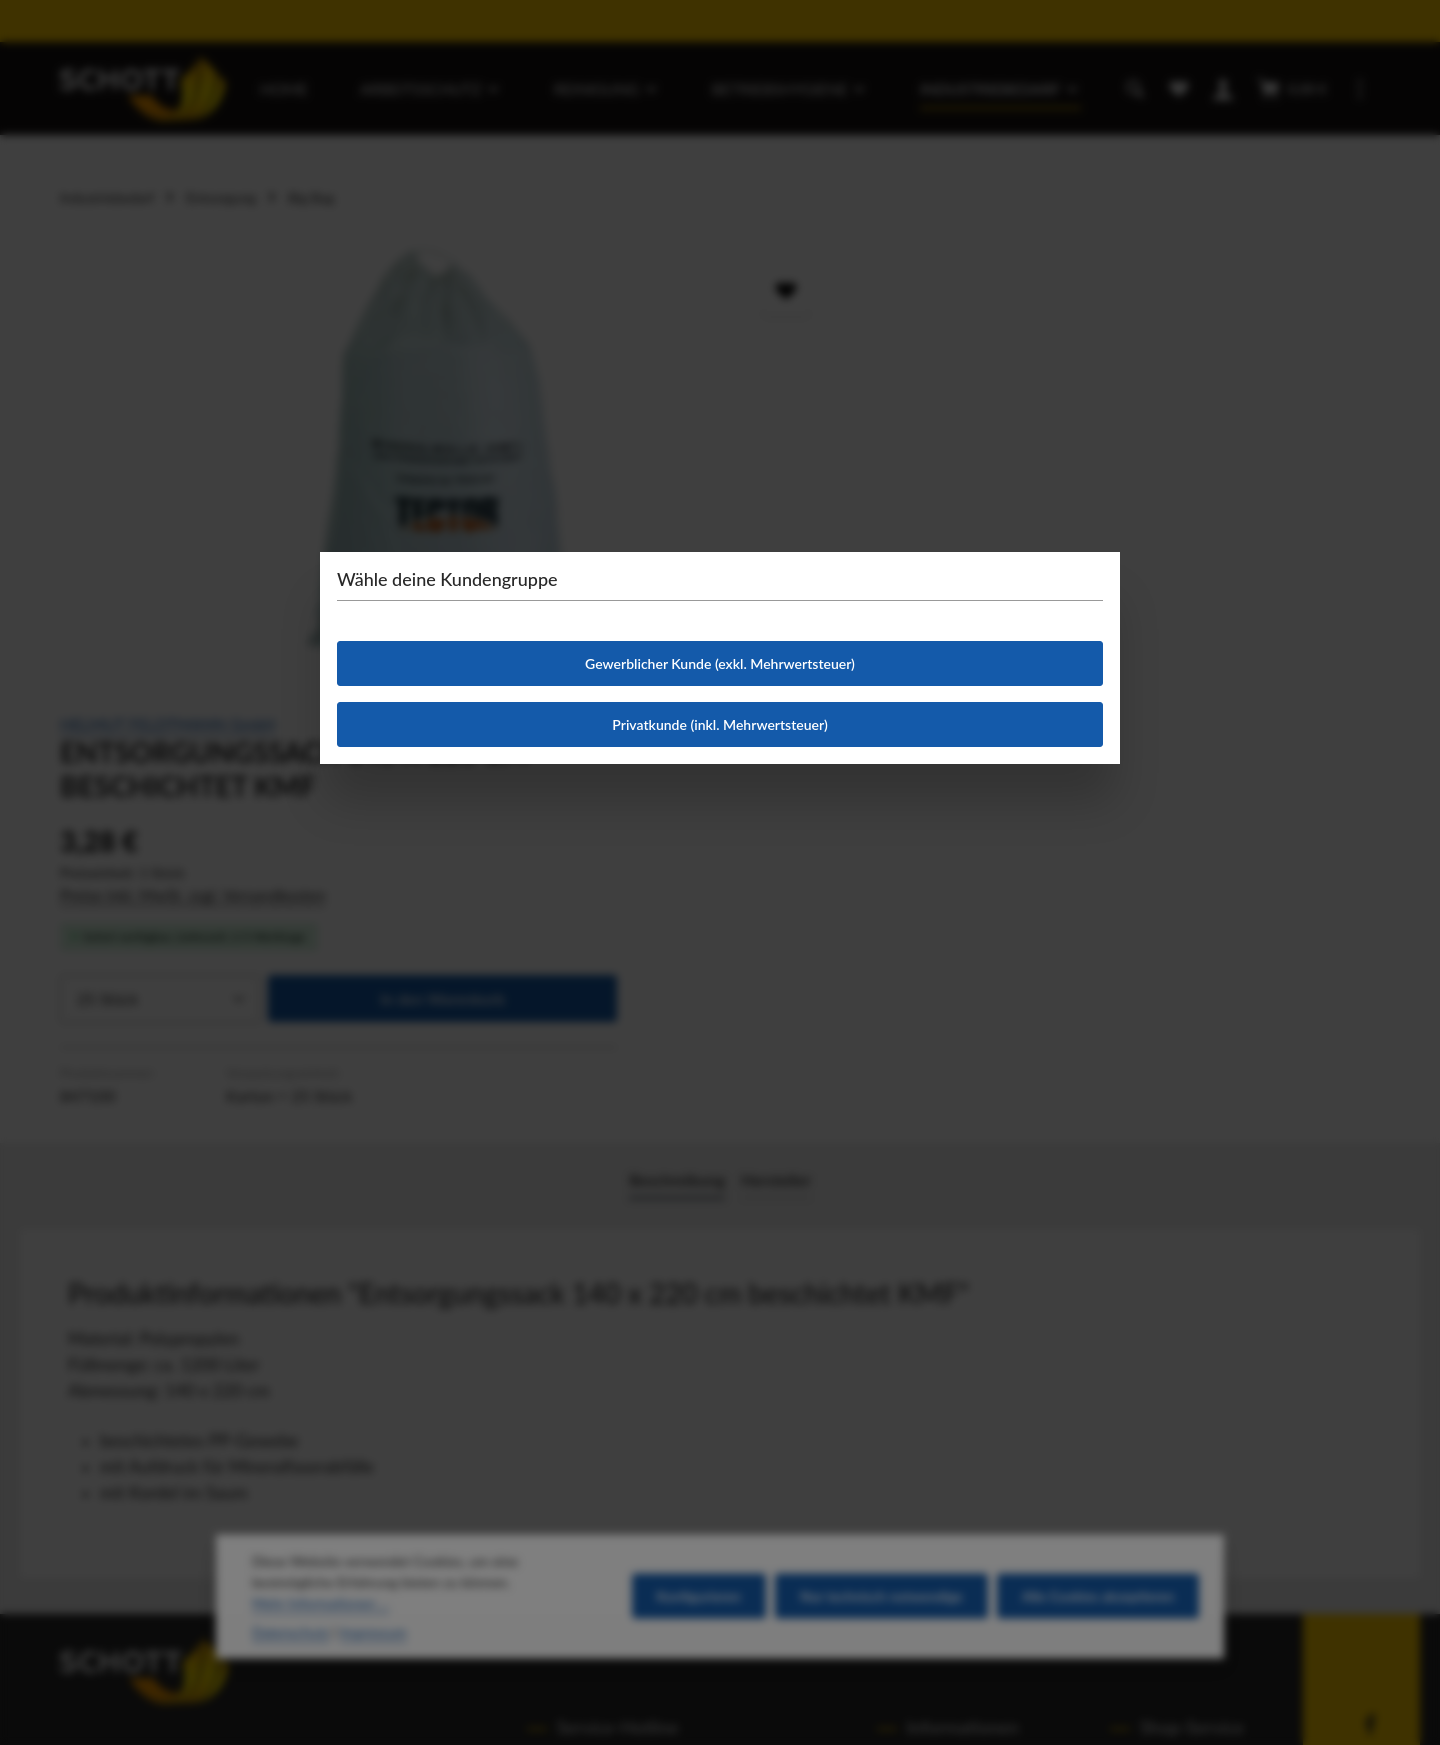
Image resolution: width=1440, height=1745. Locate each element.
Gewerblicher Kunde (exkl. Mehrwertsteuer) (720, 663)
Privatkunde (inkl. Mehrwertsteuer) (719, 724)
